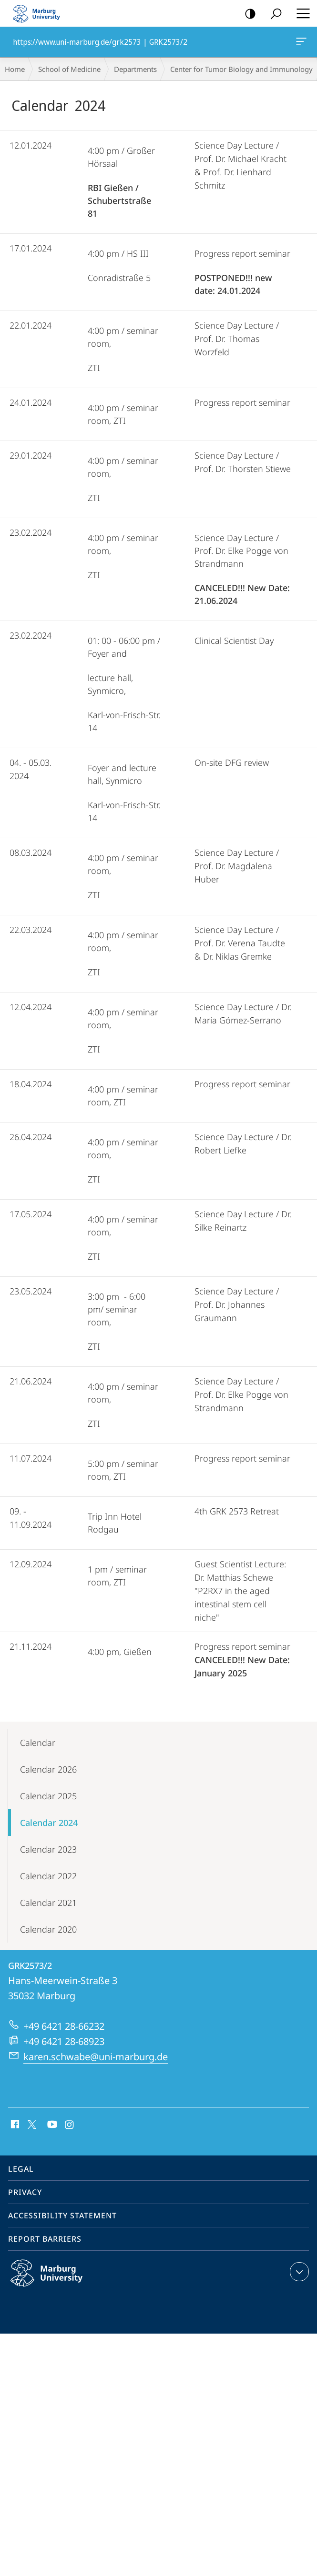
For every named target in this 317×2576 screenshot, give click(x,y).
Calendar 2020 (48, 1929)
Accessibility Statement (62, 2215)
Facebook (14, 2125)
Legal (21, 2169)
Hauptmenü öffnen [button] (300, 13)
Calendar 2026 (48, 1769)
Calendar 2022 (48, 1876)
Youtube (51, 2125)
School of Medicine (69, 69)
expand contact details (298, 2272)
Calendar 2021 (48, 1902)
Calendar (37, 1742)
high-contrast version (247, 14)
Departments (135, 69)
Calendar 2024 (49, 1822)
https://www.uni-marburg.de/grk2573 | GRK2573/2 (300, 43)
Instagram (70, 2125)
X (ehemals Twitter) (30, 2123)
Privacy (25, 2192)
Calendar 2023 (48, 1849)
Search (273, 14)
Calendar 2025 (48, 1796)
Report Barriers (45, 2239)
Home (15, 69)
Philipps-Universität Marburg (56, 2280)
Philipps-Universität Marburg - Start (40, 13)
